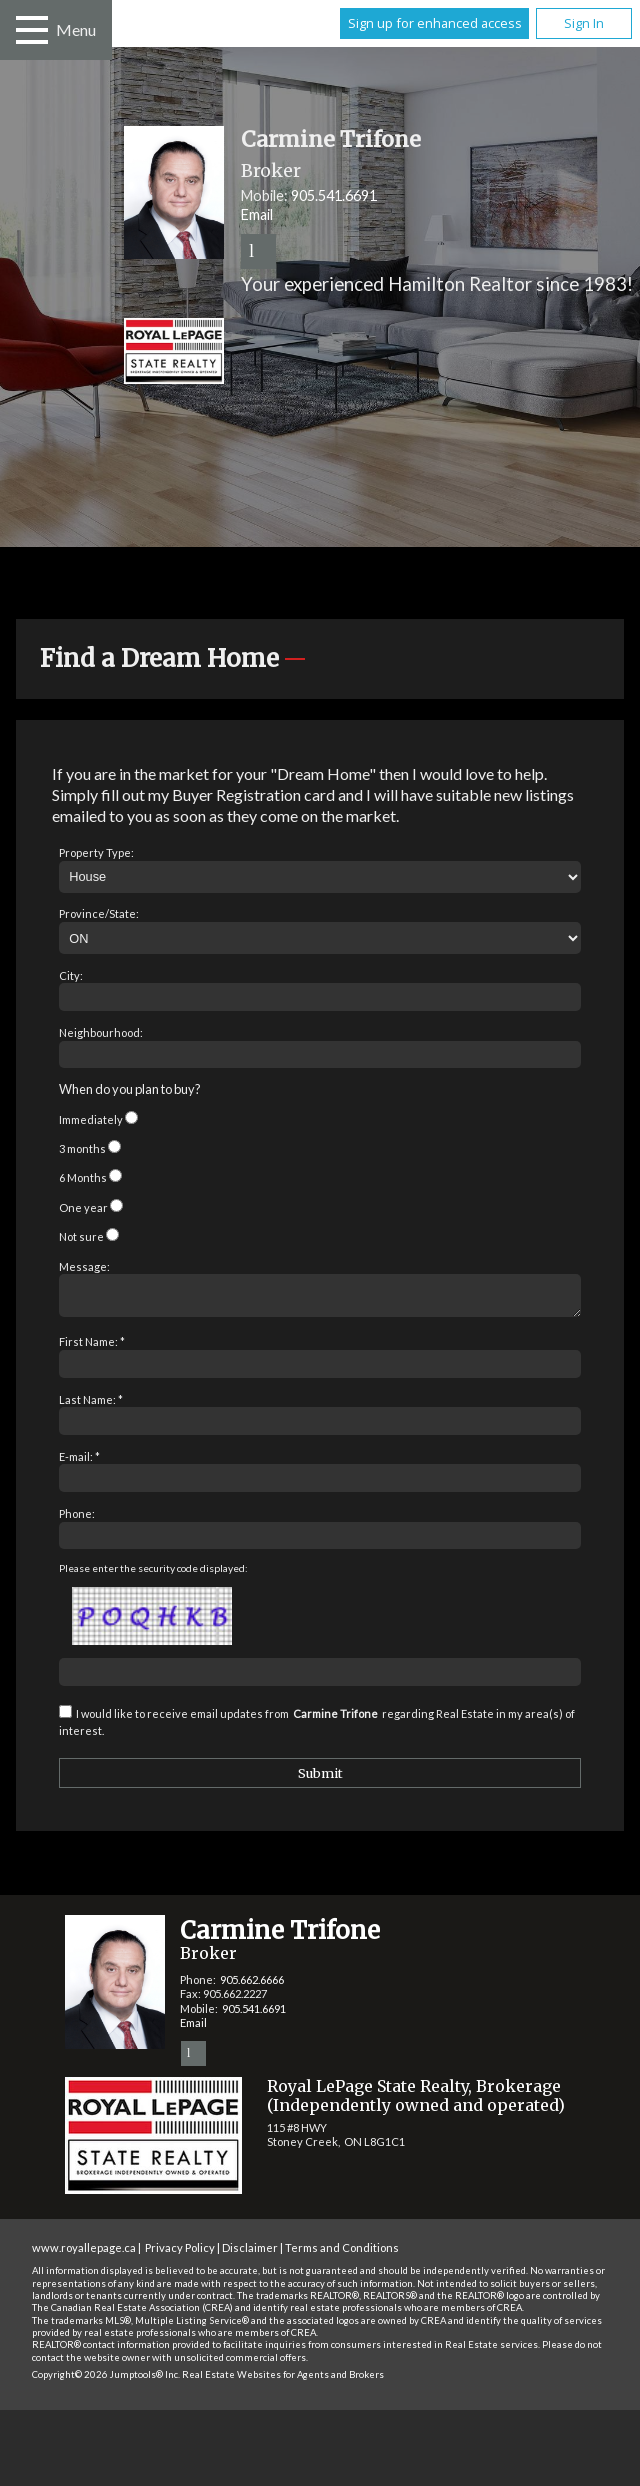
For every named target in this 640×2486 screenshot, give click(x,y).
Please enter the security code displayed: (153, 1574)
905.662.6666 (252, 1985)
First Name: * (92, 1347)
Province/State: (99, 913)
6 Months (83, 1177)
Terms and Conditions (342, 2253)
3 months (82, 1148)
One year (83, 1207)
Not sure (81, 1236)
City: (71, 975)
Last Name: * (91, 1405)
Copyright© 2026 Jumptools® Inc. (106, 2380)
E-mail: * (79, 1462)
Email (257, 214)
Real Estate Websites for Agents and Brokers (283, 2380)
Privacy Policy (180, 2253)
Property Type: (96, 852)
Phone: (77, 1519)
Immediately (91, 1119)
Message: (84, 1266)
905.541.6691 (334, 195)
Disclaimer (250, 2253)
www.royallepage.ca (84, 2253)
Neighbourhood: (101, 1032)
